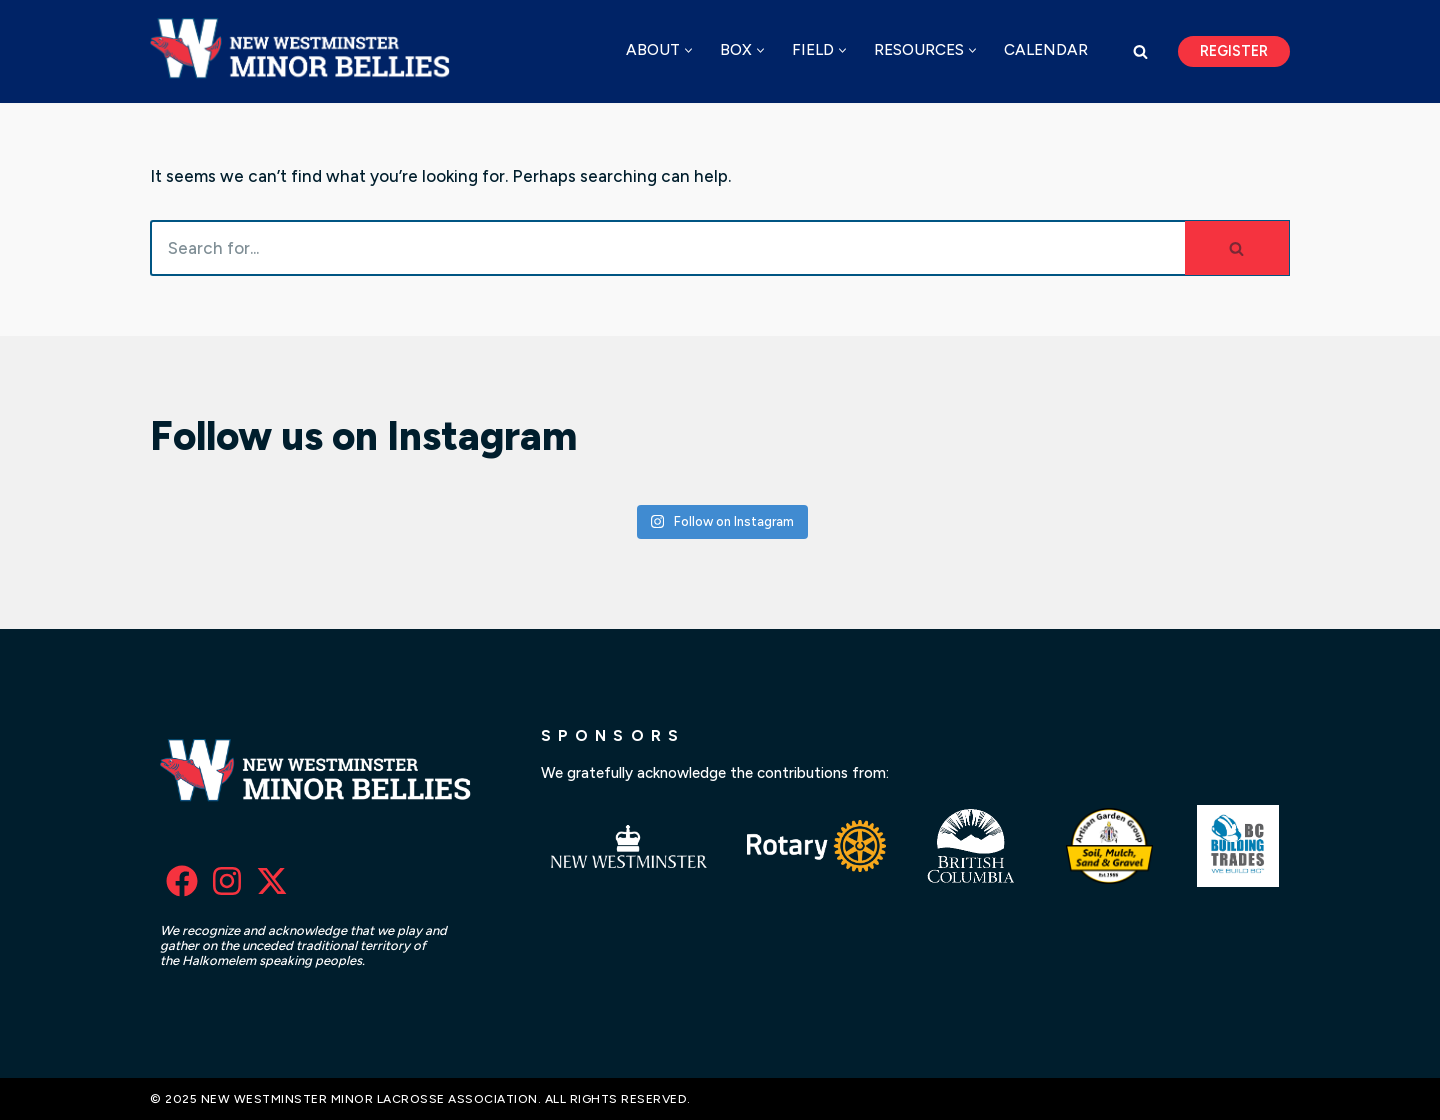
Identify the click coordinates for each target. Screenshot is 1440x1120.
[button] (688, 50)
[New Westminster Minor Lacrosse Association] (305, 51)
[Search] (1140, 51)
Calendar (1046, 49)
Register (1234, 51)
